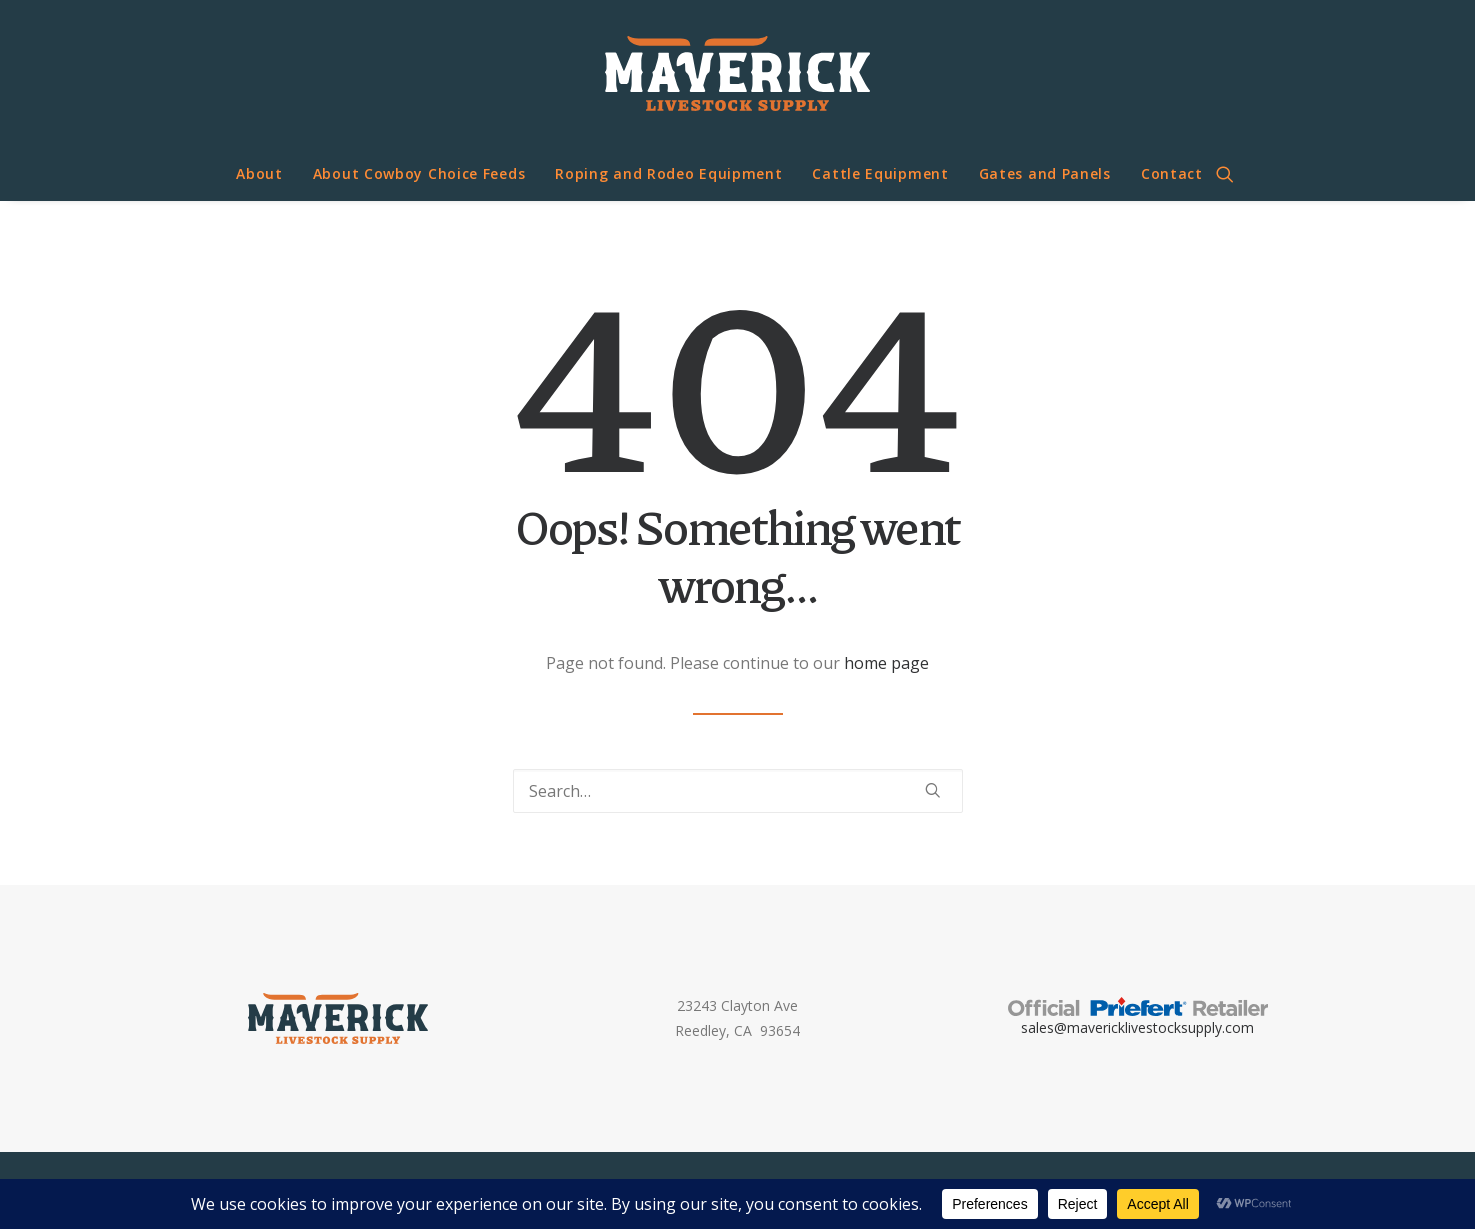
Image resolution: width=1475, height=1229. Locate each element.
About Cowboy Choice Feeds (419, 173)
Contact (1172, 173)
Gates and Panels (1045, 173)
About (259, 173)
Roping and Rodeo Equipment (668, 173)
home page (886, 663)
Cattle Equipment (880, 173)
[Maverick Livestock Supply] (737, 73)
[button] (1234, 174)
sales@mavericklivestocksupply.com (1137, 1027)
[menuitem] (259, 174)
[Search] (738, 791)
